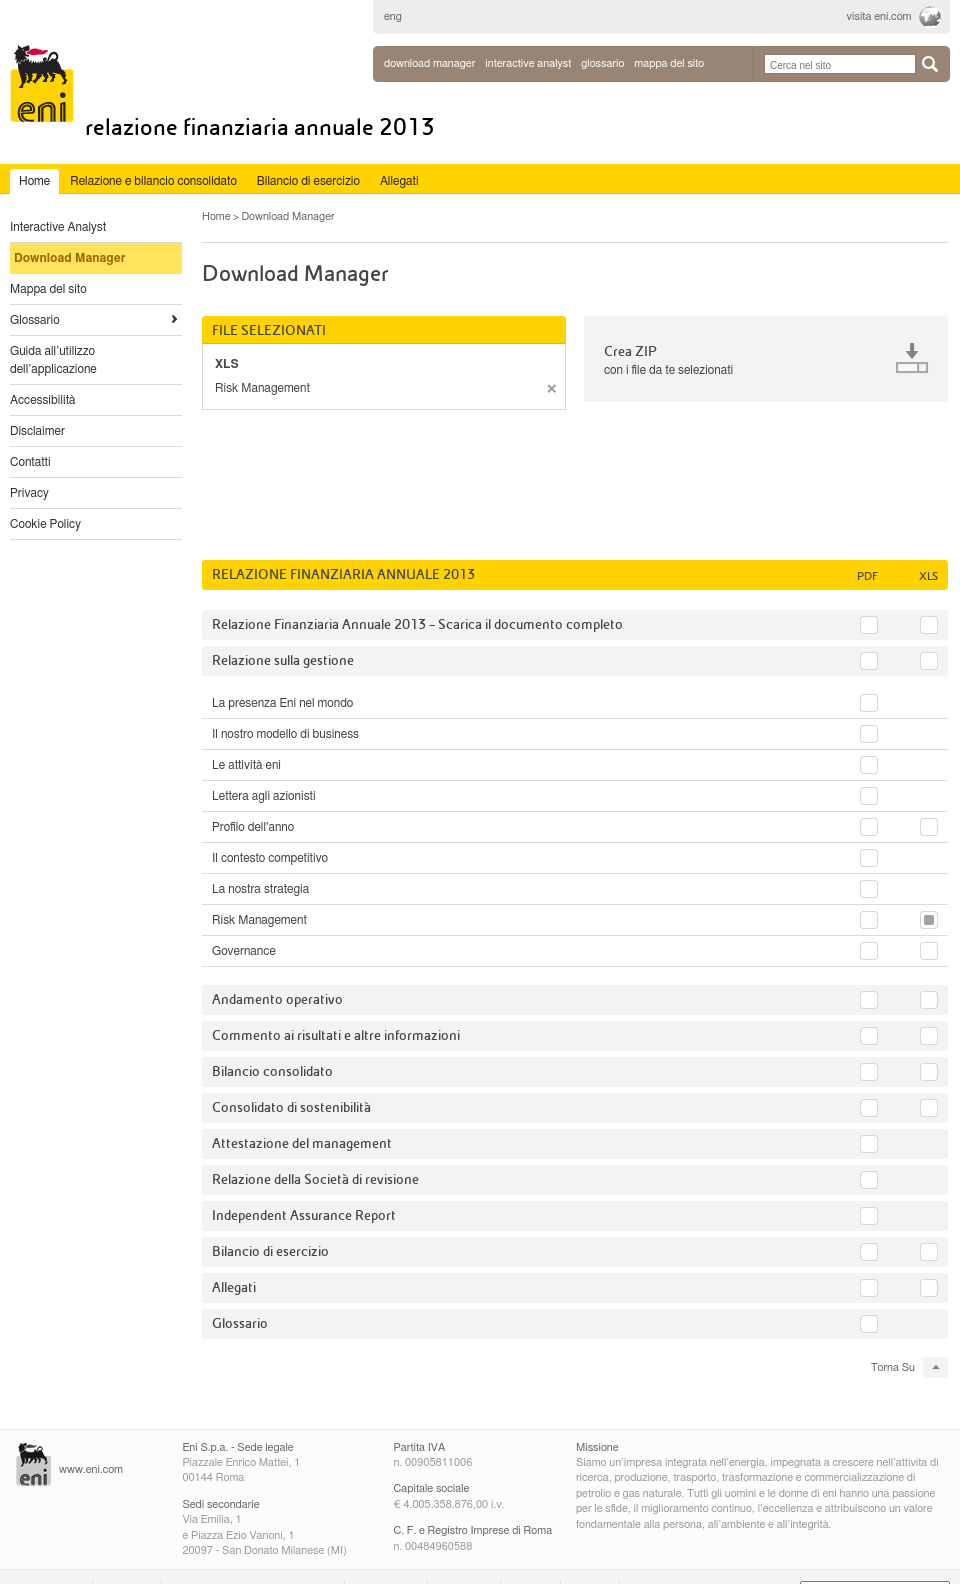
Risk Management (262, 388)
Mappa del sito (48, 289)
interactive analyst (528, 63)
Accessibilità (43, 400)
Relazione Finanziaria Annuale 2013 (260, 127)
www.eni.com (91, 1469)
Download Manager (429, 63)
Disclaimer (37, 431)
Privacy (29, 493)
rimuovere (551, 388)
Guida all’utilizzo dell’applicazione (53, 360)
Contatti (30, 462)
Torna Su (893, 1367)
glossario (602, 63)
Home (216, 216)
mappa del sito (669, 63)
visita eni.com (879, 16)
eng (393, 16)
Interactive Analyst (58, 227)
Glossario (35, 320)
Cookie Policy (45, 524)
